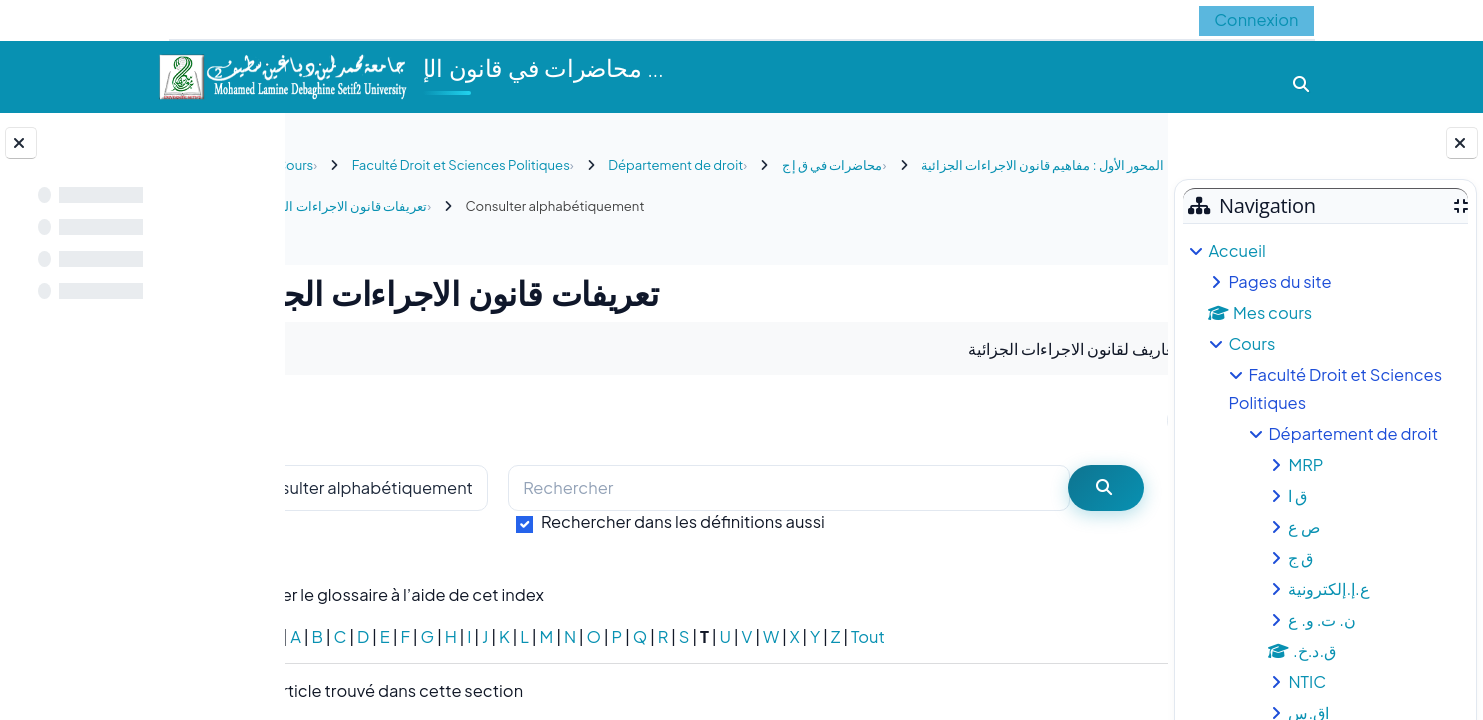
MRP (1305, 464)
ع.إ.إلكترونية (1328, 588)
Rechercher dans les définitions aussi (767, 521)
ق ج (1300, 557)
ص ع (1304, 526)
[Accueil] (282, 74)
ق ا (1297, 495)
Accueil (1236, 250)
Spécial (334, 636)
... (1111, 419)
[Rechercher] (826, 488)
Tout (952, 636)
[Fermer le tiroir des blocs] (1462, 143)
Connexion (1256, 19)
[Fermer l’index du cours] (21, 143)
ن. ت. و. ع (1322, 619)
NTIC (1307, 681)
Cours (1251, 343)
